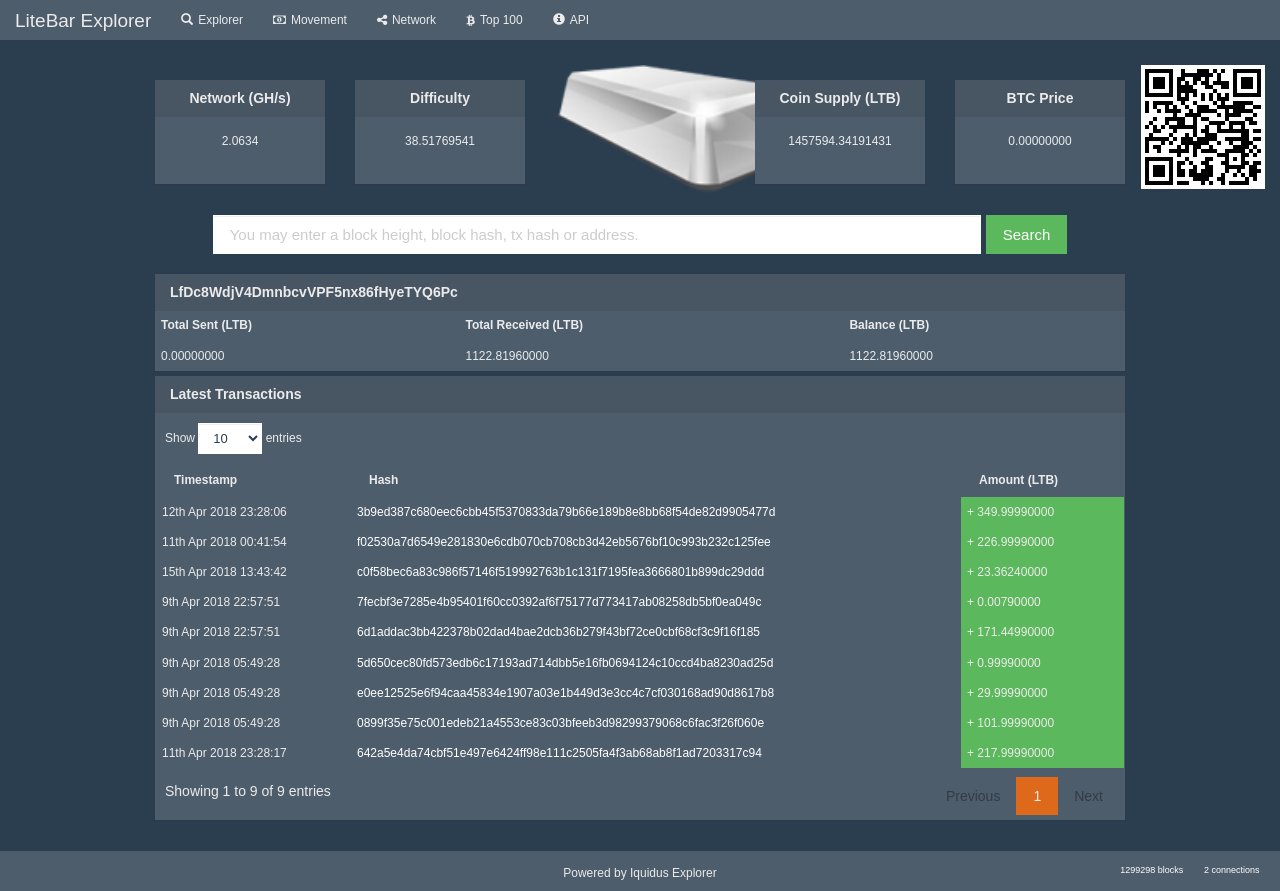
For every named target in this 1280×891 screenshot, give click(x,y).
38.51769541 (440, 141)
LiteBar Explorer (83, 20)
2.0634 (240, 141)
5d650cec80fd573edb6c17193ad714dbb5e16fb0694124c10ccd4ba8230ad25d (565, 663)
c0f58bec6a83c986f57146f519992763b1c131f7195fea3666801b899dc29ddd (560, 572)
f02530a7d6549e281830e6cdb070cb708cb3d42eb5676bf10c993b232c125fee (564, 542)
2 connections (1232, 870)
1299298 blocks (1151, 870)
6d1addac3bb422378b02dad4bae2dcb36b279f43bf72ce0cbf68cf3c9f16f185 (558, 632)
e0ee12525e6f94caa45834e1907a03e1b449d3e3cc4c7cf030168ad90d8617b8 (565, 693)
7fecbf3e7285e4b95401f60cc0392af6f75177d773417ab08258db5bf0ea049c (559, 602)
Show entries (233, 438)
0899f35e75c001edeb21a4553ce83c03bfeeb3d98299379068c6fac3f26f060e (560, 723)
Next (1088, 796)
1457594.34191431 (839, 141)
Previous (973, 796)
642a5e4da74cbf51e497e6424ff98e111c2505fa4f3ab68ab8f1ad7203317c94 (559, 753)
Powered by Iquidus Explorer (639, 873)
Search (1027, 234)
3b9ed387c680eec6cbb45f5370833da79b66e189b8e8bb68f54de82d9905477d (566, 512)
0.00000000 (1039, 141)
